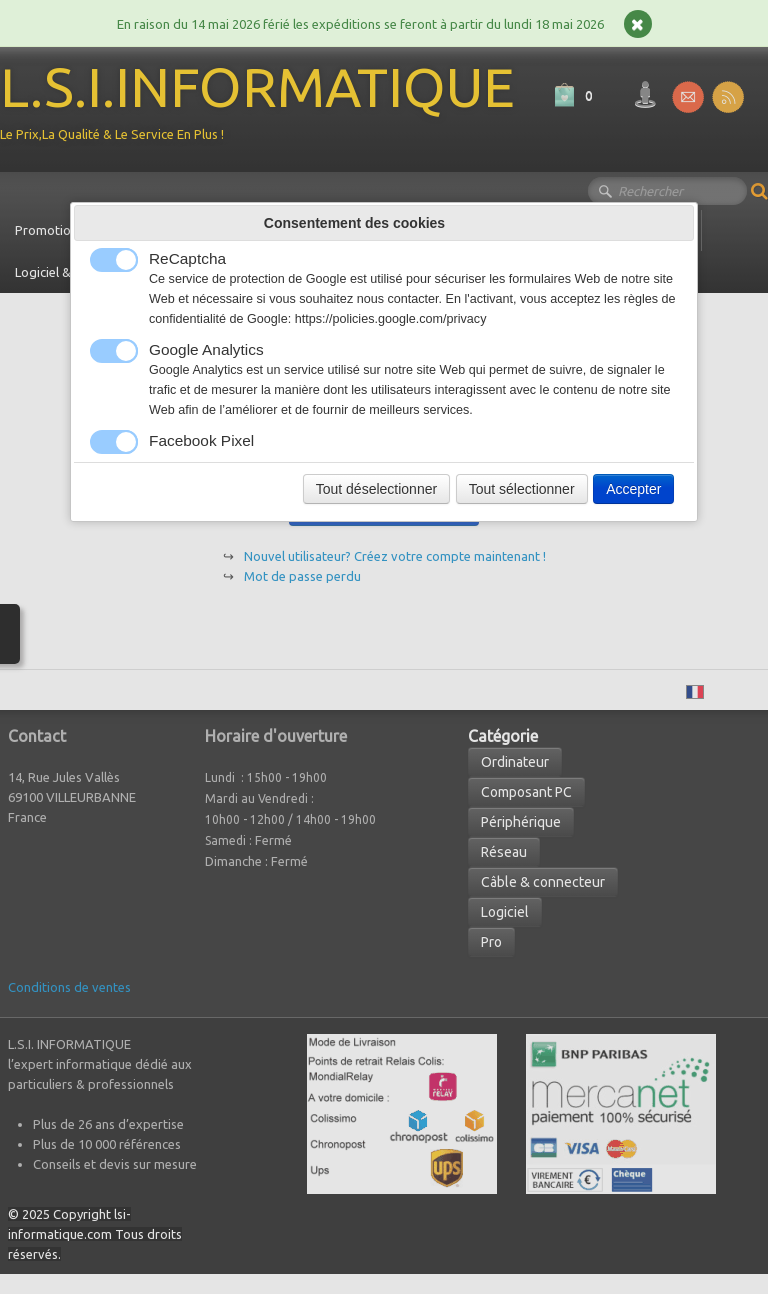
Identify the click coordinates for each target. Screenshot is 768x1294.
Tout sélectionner (522, 489)
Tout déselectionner (376, 489)
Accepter (633, 489)
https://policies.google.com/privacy (391, 319)
